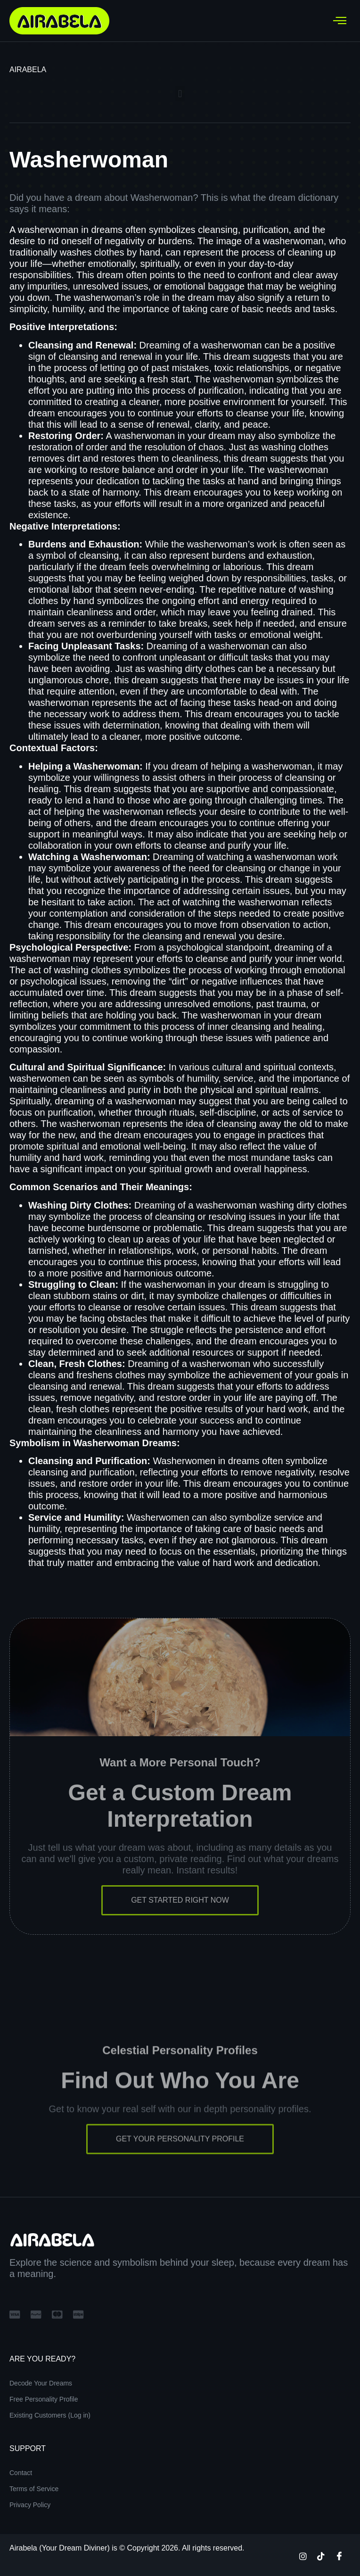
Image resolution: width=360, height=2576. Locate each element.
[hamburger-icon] (340, 21)
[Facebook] (339, 2555)
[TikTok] (321, 2555)
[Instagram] (303, 2555)
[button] (179, 93)
